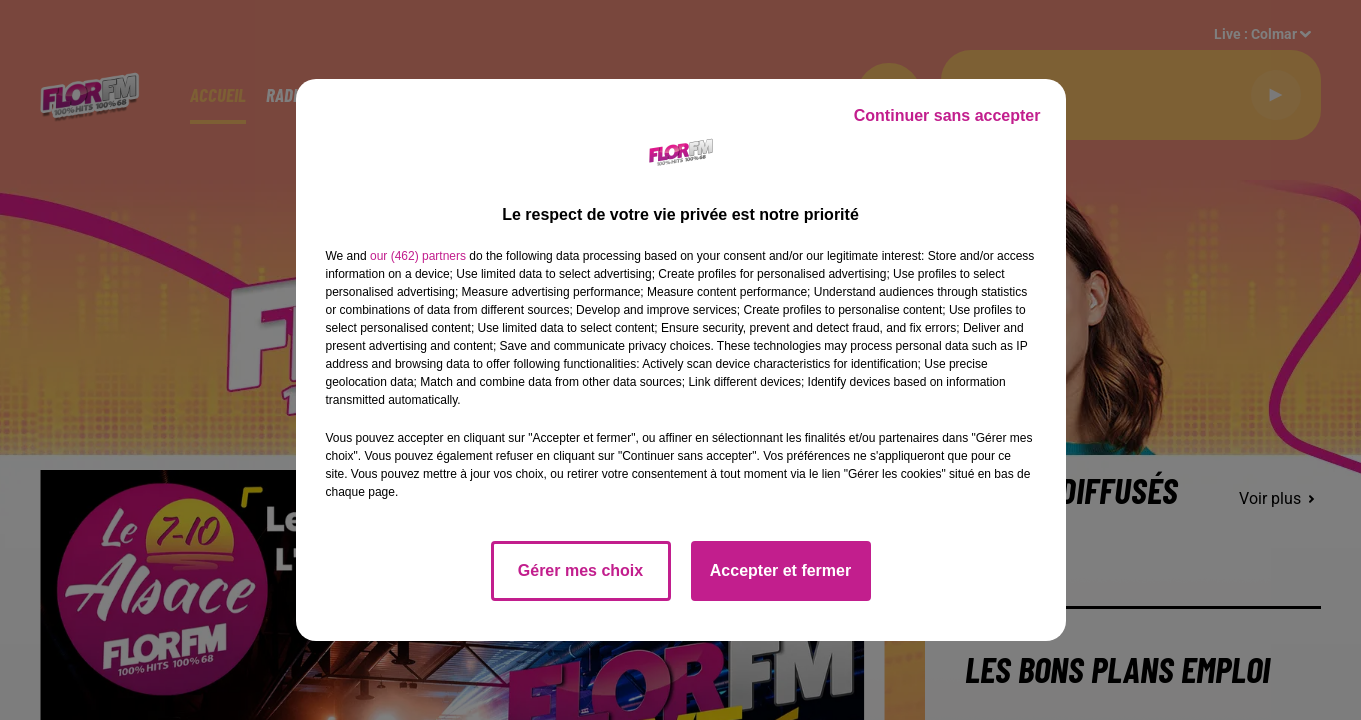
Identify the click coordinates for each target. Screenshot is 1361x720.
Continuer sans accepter (947, 115)
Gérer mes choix (580, 570)
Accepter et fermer (780, 570)
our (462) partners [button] (418, 256)
